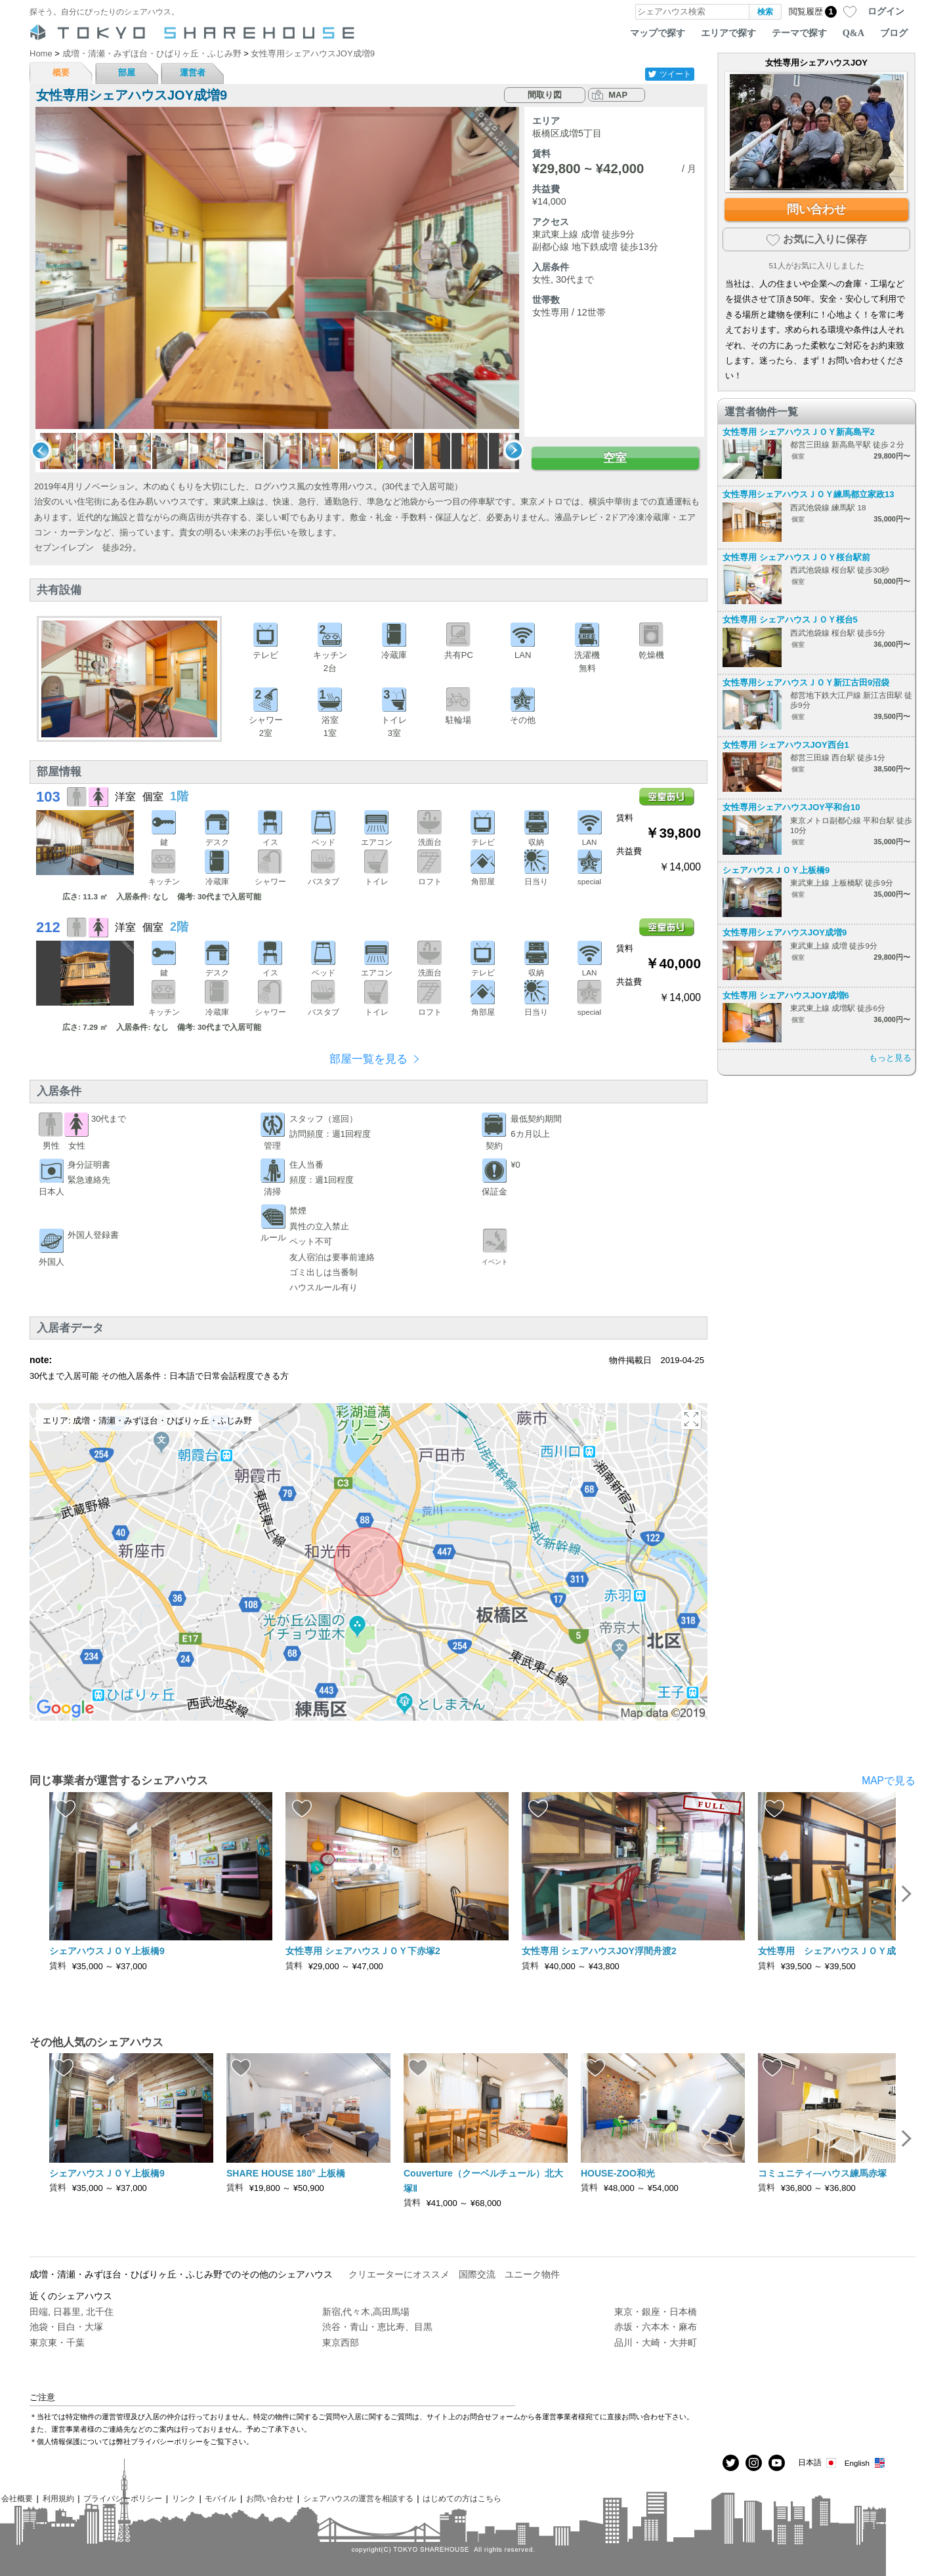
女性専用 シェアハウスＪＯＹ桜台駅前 (796, 557)
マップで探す (657, 33)
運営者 (192, 72)
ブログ (894, 33)
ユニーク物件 (532, 2274)
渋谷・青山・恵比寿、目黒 (377, 2326)
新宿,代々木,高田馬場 (366, 2311)
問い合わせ (816, 209)
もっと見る (890, 1058)
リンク (184, 2498)
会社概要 (17, 2498)
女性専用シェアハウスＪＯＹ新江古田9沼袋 (806, 682)
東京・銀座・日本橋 (655, 2311)
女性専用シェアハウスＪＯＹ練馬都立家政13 (808, 494)
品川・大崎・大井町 (655, 2342)
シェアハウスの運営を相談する (358, 2498)
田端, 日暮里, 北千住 (72, 2311)
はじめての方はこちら (462, 2498)
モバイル (220, 2498)
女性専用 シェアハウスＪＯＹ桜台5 (790, 619)
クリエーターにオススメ (399, 2274)
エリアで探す (728, 33)
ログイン (886, 11)
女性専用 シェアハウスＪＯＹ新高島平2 (799, 432)
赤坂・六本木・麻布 (655, 2326)
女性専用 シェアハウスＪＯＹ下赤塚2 (362, 1951)
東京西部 (340, 2342)
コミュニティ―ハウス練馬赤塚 (822, 2173)
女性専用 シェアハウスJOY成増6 (786, 995)
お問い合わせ (269, 2498)
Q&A (853, 33)
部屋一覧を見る (368, 1059)
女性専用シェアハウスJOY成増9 (785, 932)
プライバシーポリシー (122, 2498)
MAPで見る (888, 1780)
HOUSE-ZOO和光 (618, 2173)
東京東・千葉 (57, 2342)
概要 (61, 72)
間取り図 (545, 95)
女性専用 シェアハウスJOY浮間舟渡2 (599, 1951)
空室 (615, 457)
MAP (617, 95)
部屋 (126, 72)
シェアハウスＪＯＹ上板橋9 (776, 870)
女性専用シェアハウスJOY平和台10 (791, 807)
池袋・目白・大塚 (66, 2326)
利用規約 (58, 2498)
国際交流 (477, 2274)
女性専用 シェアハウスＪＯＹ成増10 (836, 1951)
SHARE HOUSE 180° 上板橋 (285, 2173)
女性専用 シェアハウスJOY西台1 (786, 745)
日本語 (818, 2463)
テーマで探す (799, 33)
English (865, 2463)
